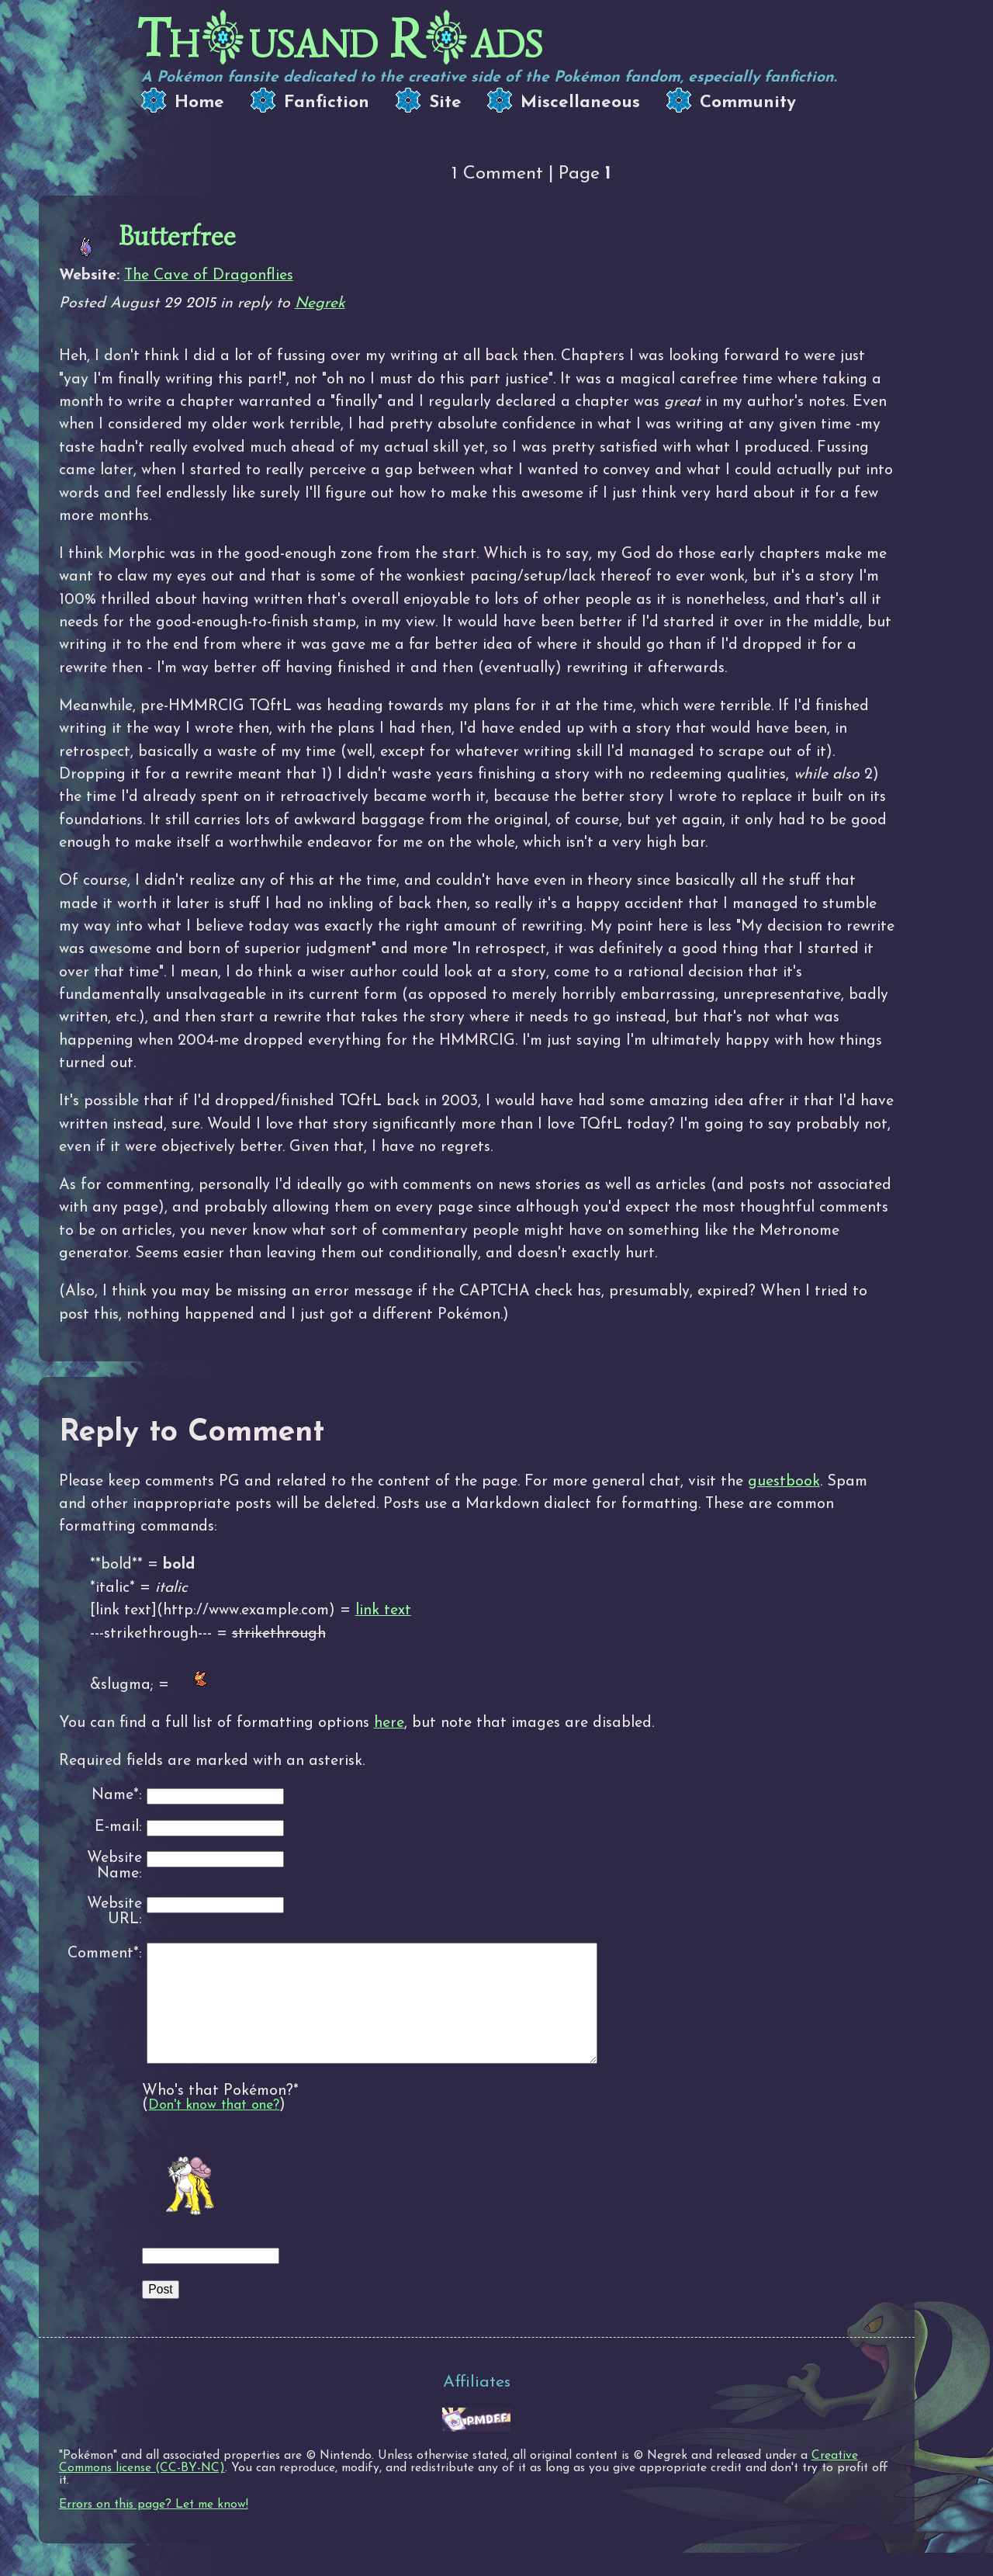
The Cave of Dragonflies (208, 275)
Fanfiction (326, 103)
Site (445, 103)
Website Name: (114, 1866)
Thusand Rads (340, 39)
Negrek (320, 303)
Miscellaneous (580, 103)
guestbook (784, 1481)
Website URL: (114, 1912)
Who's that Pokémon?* (220, 2114)
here (389, 1723)
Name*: (117, 1795)
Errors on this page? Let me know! (153, 2528)
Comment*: (104, 1953)
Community (748, 103)
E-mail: (118, 1827)
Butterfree (177, 236)
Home (199, 103)
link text (383, 1610)
